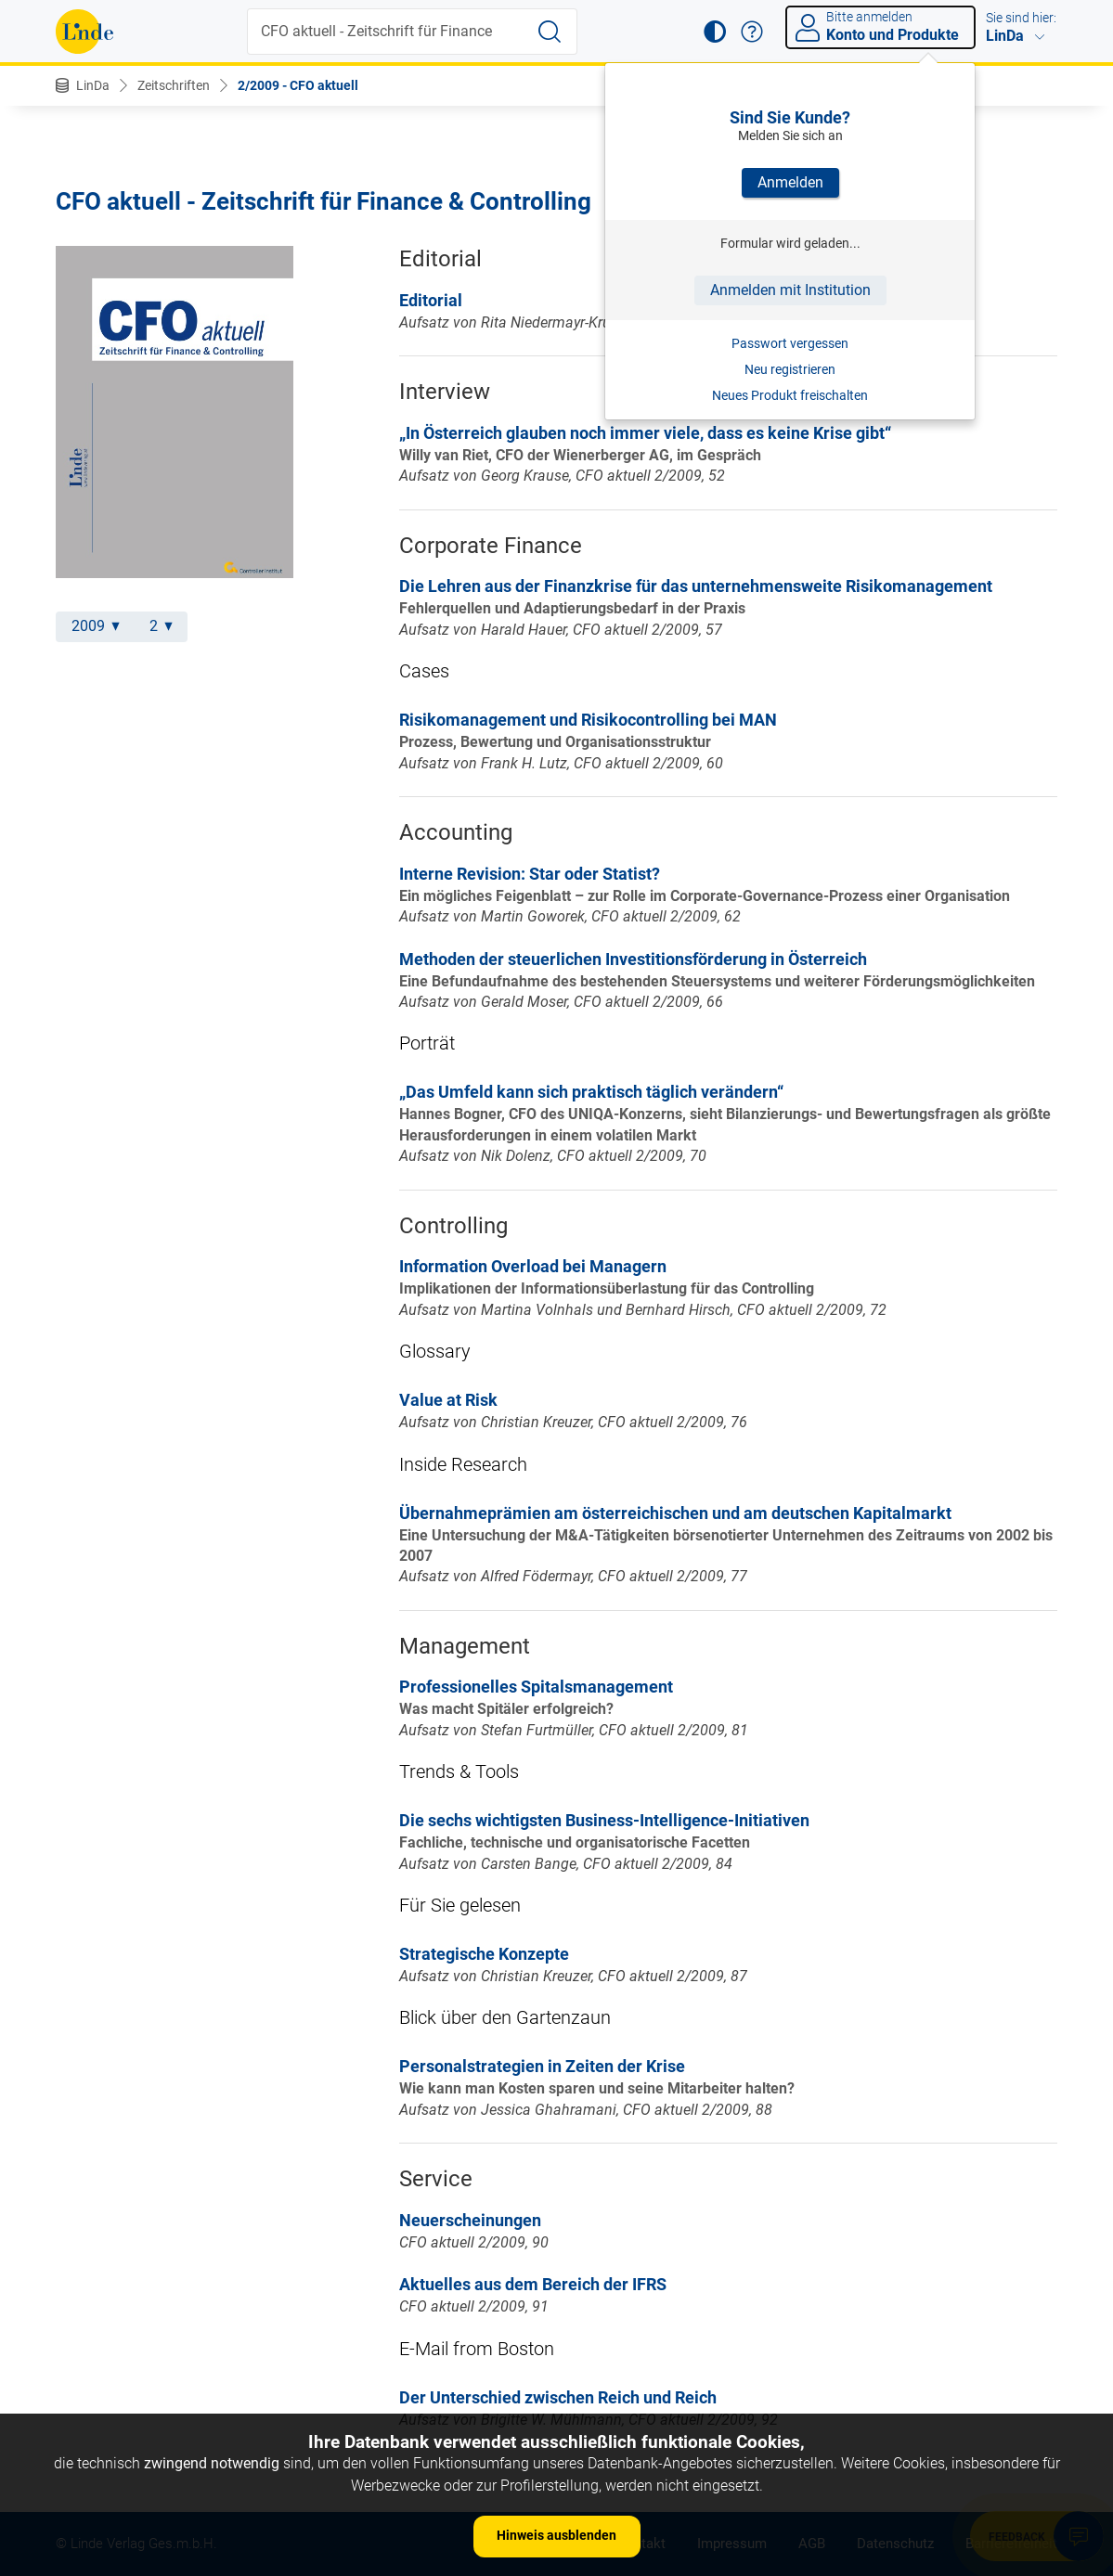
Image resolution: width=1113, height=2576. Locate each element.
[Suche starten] (549, 31)
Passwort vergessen (789, 343)
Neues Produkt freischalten (790, 395)
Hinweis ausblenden (556, 2535)
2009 (95, 626)
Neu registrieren (789, 369)
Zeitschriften (173, 85)
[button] (714, 31)
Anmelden (790, 182)
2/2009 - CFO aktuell (298, 85)
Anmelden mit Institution (790, 290)
